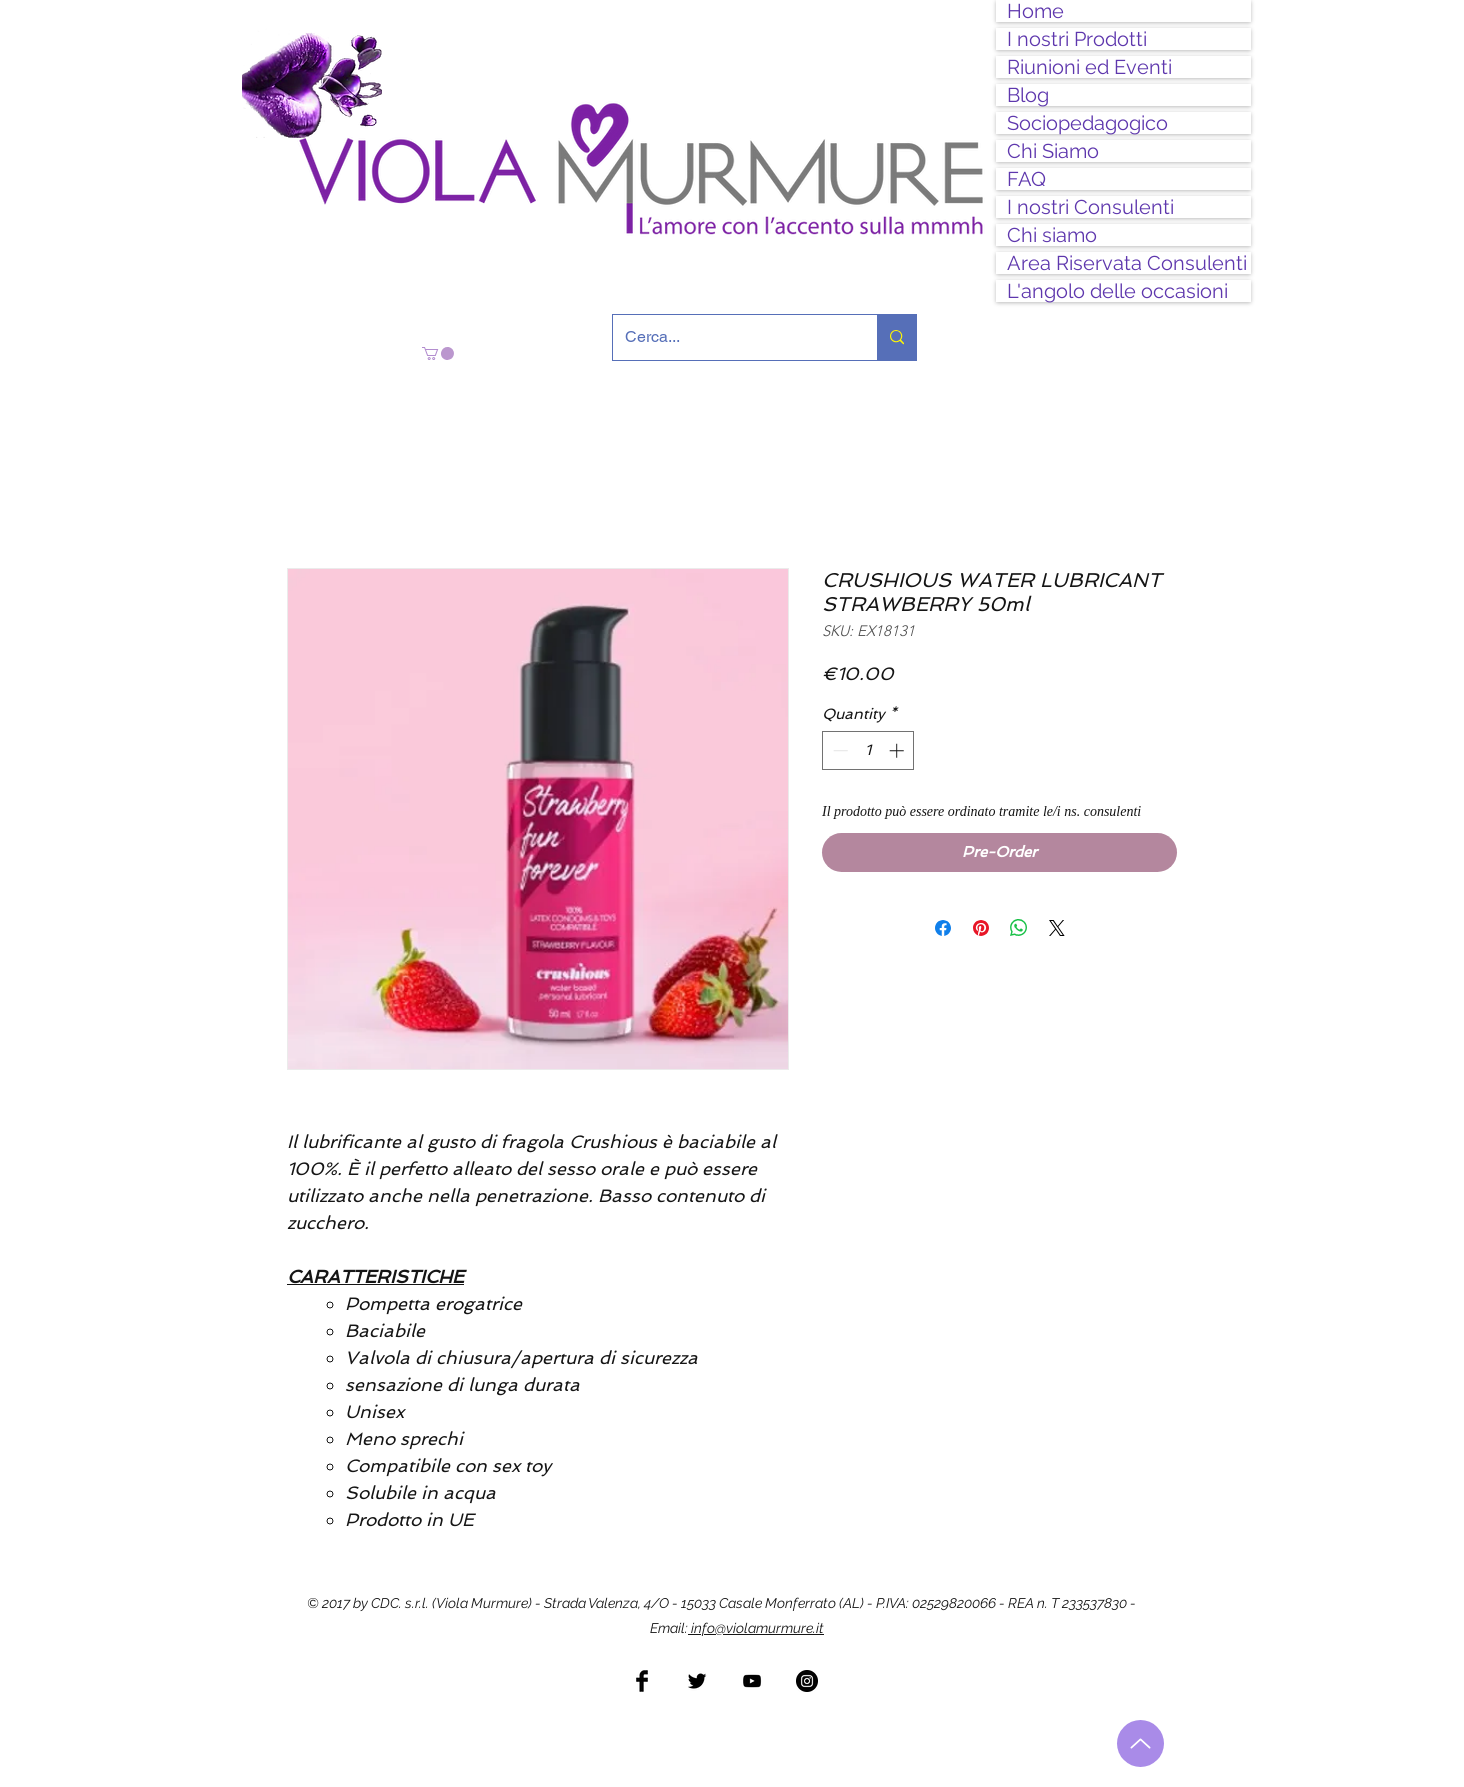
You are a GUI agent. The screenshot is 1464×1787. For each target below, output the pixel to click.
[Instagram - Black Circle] (807, 1681)
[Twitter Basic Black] (697, 1681)
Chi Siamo (1053, 151)
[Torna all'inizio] (1140, 1743)
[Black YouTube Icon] (752, 1681)
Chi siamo (1052, 235)
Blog (1028, 95)
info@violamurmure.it (756, 1628)
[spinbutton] (868, 750)
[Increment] (898, 750)
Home (1035, 11)
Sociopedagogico (1087, 123)
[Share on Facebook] (943, 928)
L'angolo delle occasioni (1117, 291)
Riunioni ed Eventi (1089, 67)
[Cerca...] (730, 337)
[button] (438, 353)
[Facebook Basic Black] (642, 1681)
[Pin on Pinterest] (981, 928)
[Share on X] (1057, 928)
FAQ (1026, 179)
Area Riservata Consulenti (1127, 263)
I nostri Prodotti (1077, 39)
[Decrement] (838, 750)
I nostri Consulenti (1090, 207)
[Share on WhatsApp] (1019, 928)
